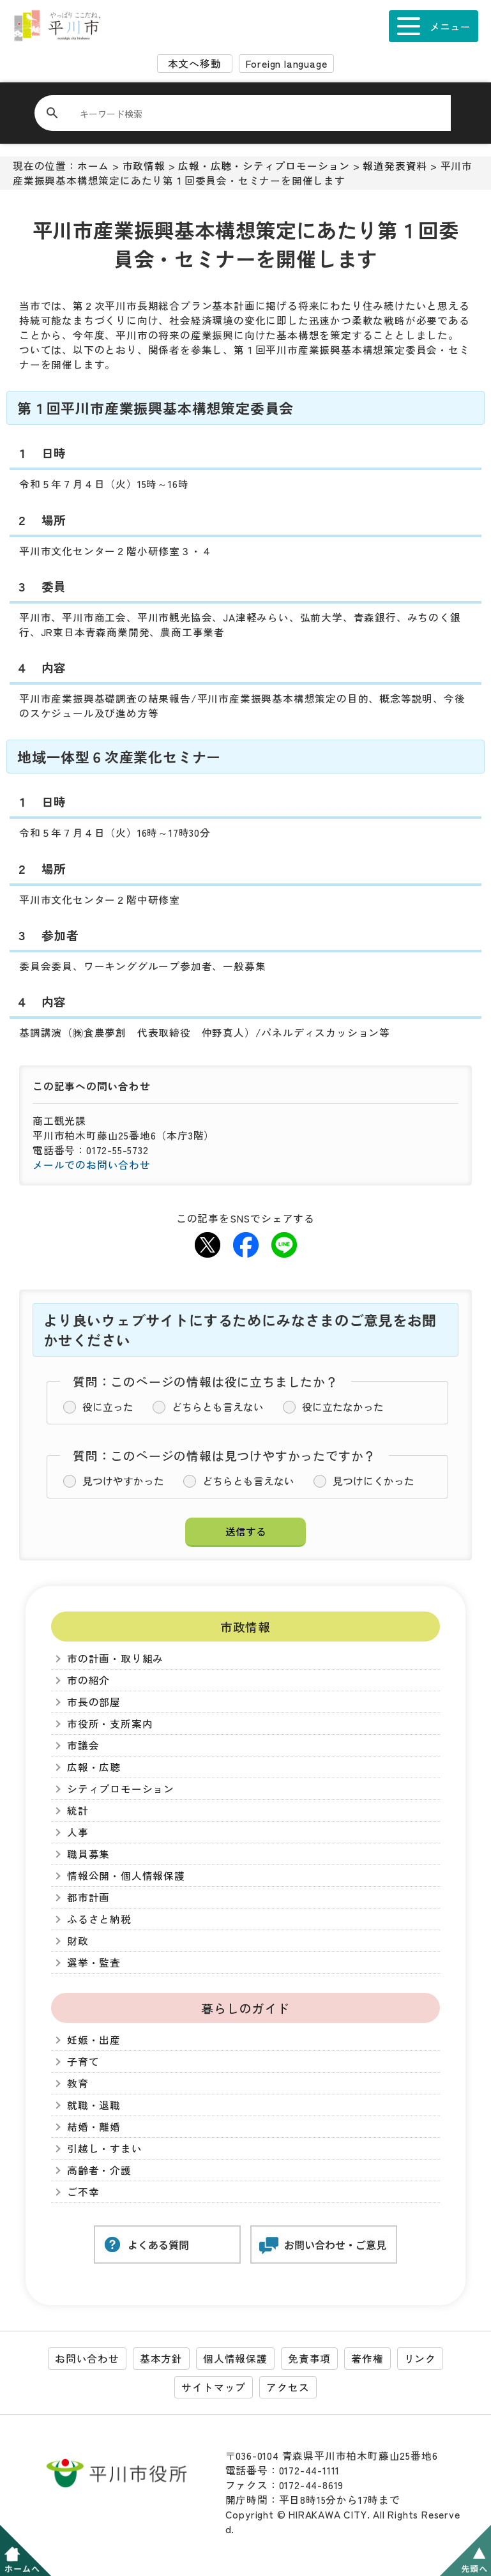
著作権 (367, 2358)
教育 (78, 2083)
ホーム (93, 165)
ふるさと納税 (99, 1919)
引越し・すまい (104, 2148)
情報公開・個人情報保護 (126, 1875)
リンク (420, 2358)
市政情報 (144, 165)
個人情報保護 (235, 2358)
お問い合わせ (87, 2358)
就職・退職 (94, 2105)
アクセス (287, 2387)
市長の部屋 (94, 1702)
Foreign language (287, 63)
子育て (83, 2061)
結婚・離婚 (94, 2126)
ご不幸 (83, 2191)
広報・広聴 (94, 1767)
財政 (78, 1940)
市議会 (83, 1745)
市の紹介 (88, 1680)
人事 (78, 1832)
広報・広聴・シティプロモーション (264, 165)
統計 (78, 1810)
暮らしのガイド (245, 2007)
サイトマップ (213, 2387)
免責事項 (309, 2358)
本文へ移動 (195, 63)
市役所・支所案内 (110, 1723)
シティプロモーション (120, 1788)
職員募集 (88, 1854)
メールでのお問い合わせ (92, 1164)
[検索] (250, 113)
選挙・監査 (94, 1962)
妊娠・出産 (94, 2039)
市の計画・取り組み (115, 1658)
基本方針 (161, 2358)
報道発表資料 (395, 165)
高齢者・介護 (99, 2170)
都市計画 (88, 1897)
